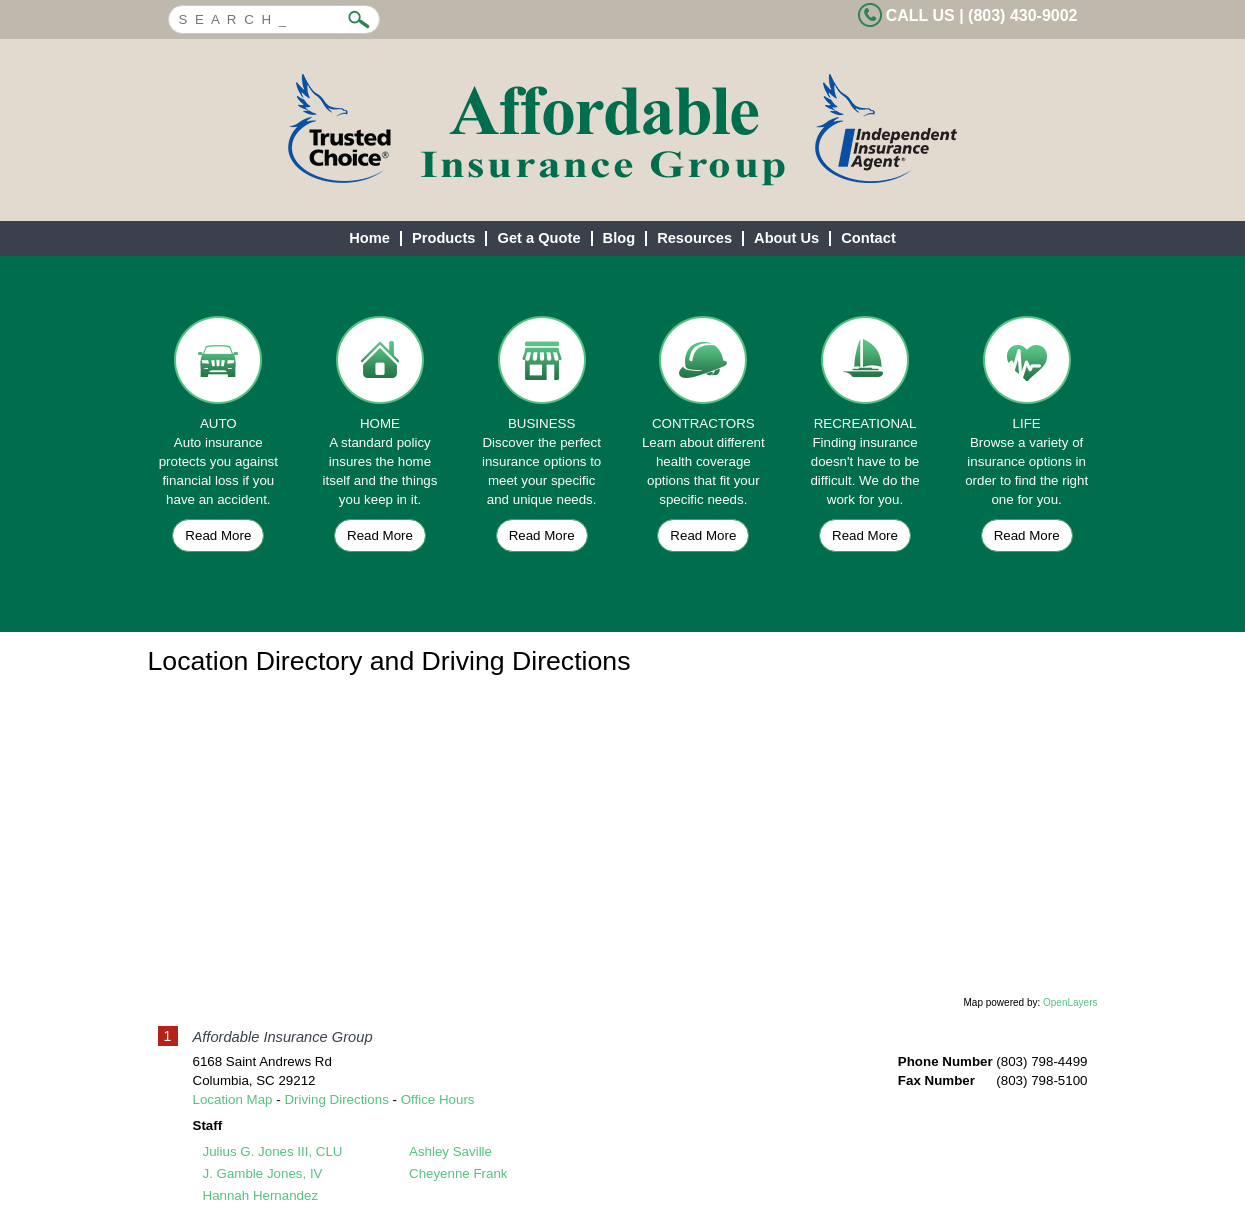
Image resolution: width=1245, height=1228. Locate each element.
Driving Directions (336, 1099)
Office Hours (438, 1099)
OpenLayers (1070, 1002)
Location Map (233, 1099)
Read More (218, 535)
